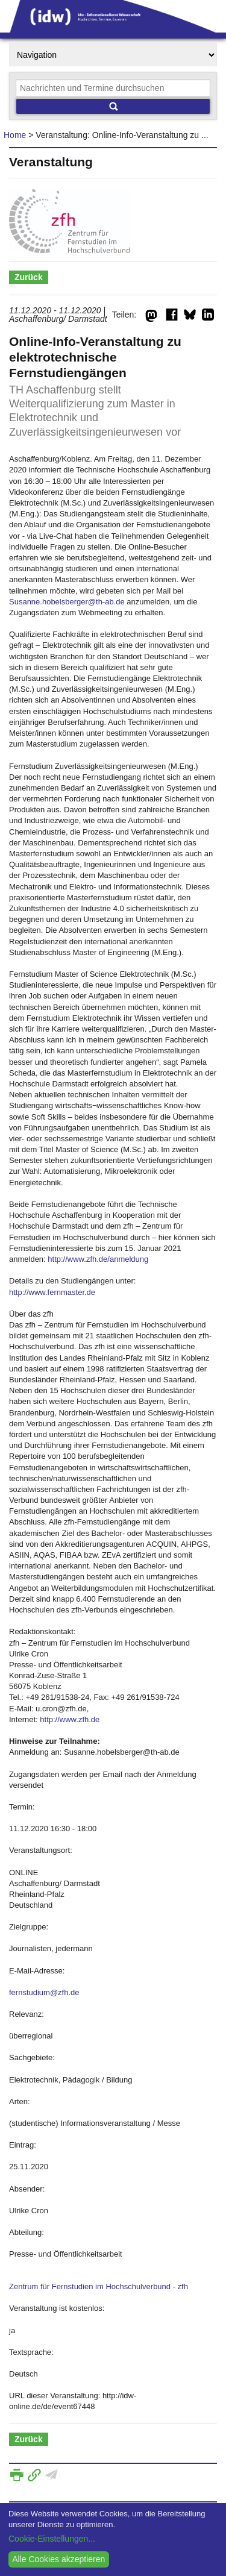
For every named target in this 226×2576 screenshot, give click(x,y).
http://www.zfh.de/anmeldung (98, 1259)
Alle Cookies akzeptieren (58, 2559)
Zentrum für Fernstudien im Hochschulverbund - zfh (98, 2286)
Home (15, 135)
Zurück (28, 277)
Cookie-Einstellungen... (51, 2538)
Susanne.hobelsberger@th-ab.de (67, 601)
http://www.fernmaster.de (52, 1292)
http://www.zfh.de (69, 1719)
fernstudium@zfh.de (44, 1992)
